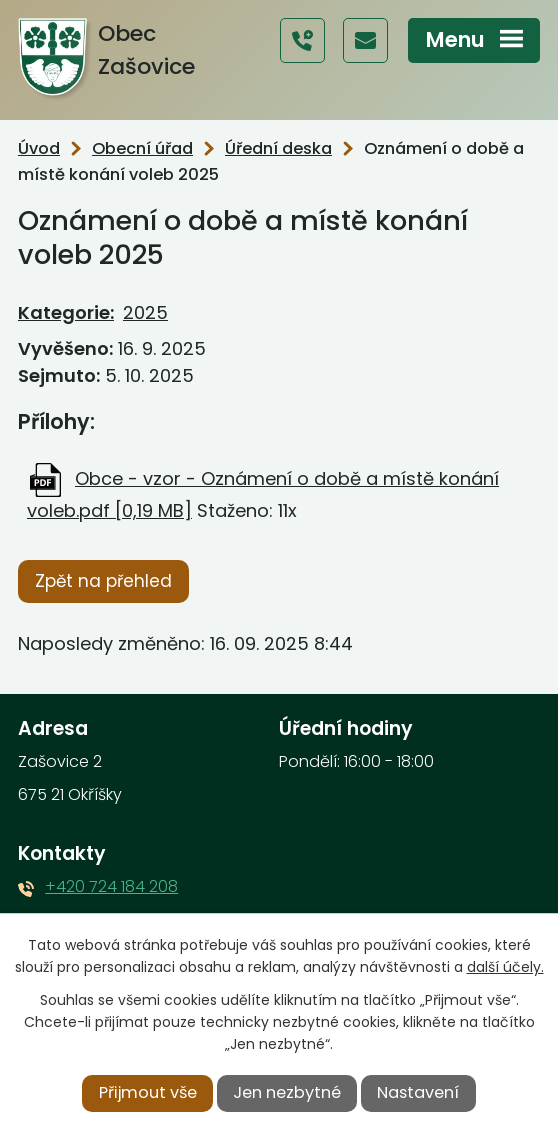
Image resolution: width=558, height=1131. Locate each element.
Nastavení (418, 1092)
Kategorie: (66, 312)
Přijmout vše (148, 1092)
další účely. (505, 967)
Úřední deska (278, 148)
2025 (145, 312)
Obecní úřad (142, 148)
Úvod (39, 148)
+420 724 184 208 (111, 886)
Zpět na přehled (103, 581)
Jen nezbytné (287, 1092)
